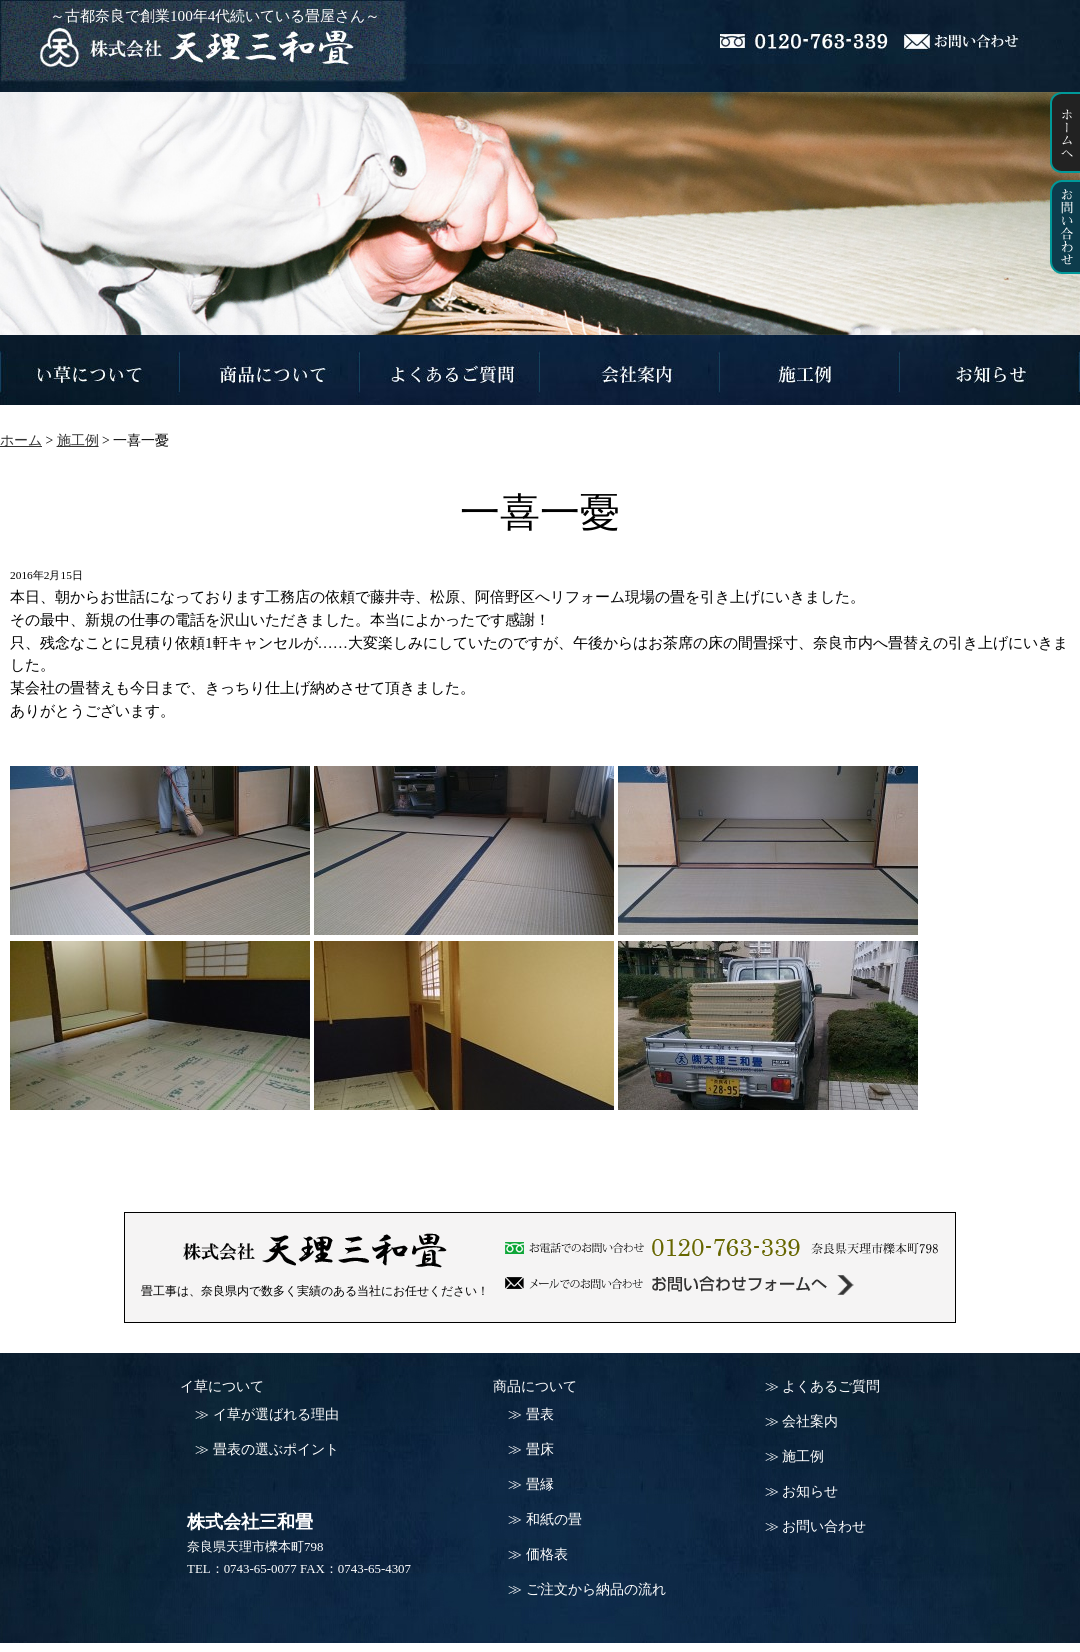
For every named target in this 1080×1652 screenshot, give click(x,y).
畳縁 (540, 1484)
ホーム (21, 440)
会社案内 (810, 1421)
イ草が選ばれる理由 (276, 1414)
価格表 (547, 1554)
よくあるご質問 (831, 1386)
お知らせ (810, 1491)
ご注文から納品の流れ (596, 1589)
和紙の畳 (554, 1519)
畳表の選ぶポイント (276, 1449)
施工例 (803, 1456)
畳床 (540, 1449)
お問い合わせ (824, 1526)
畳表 (540, 1414)
